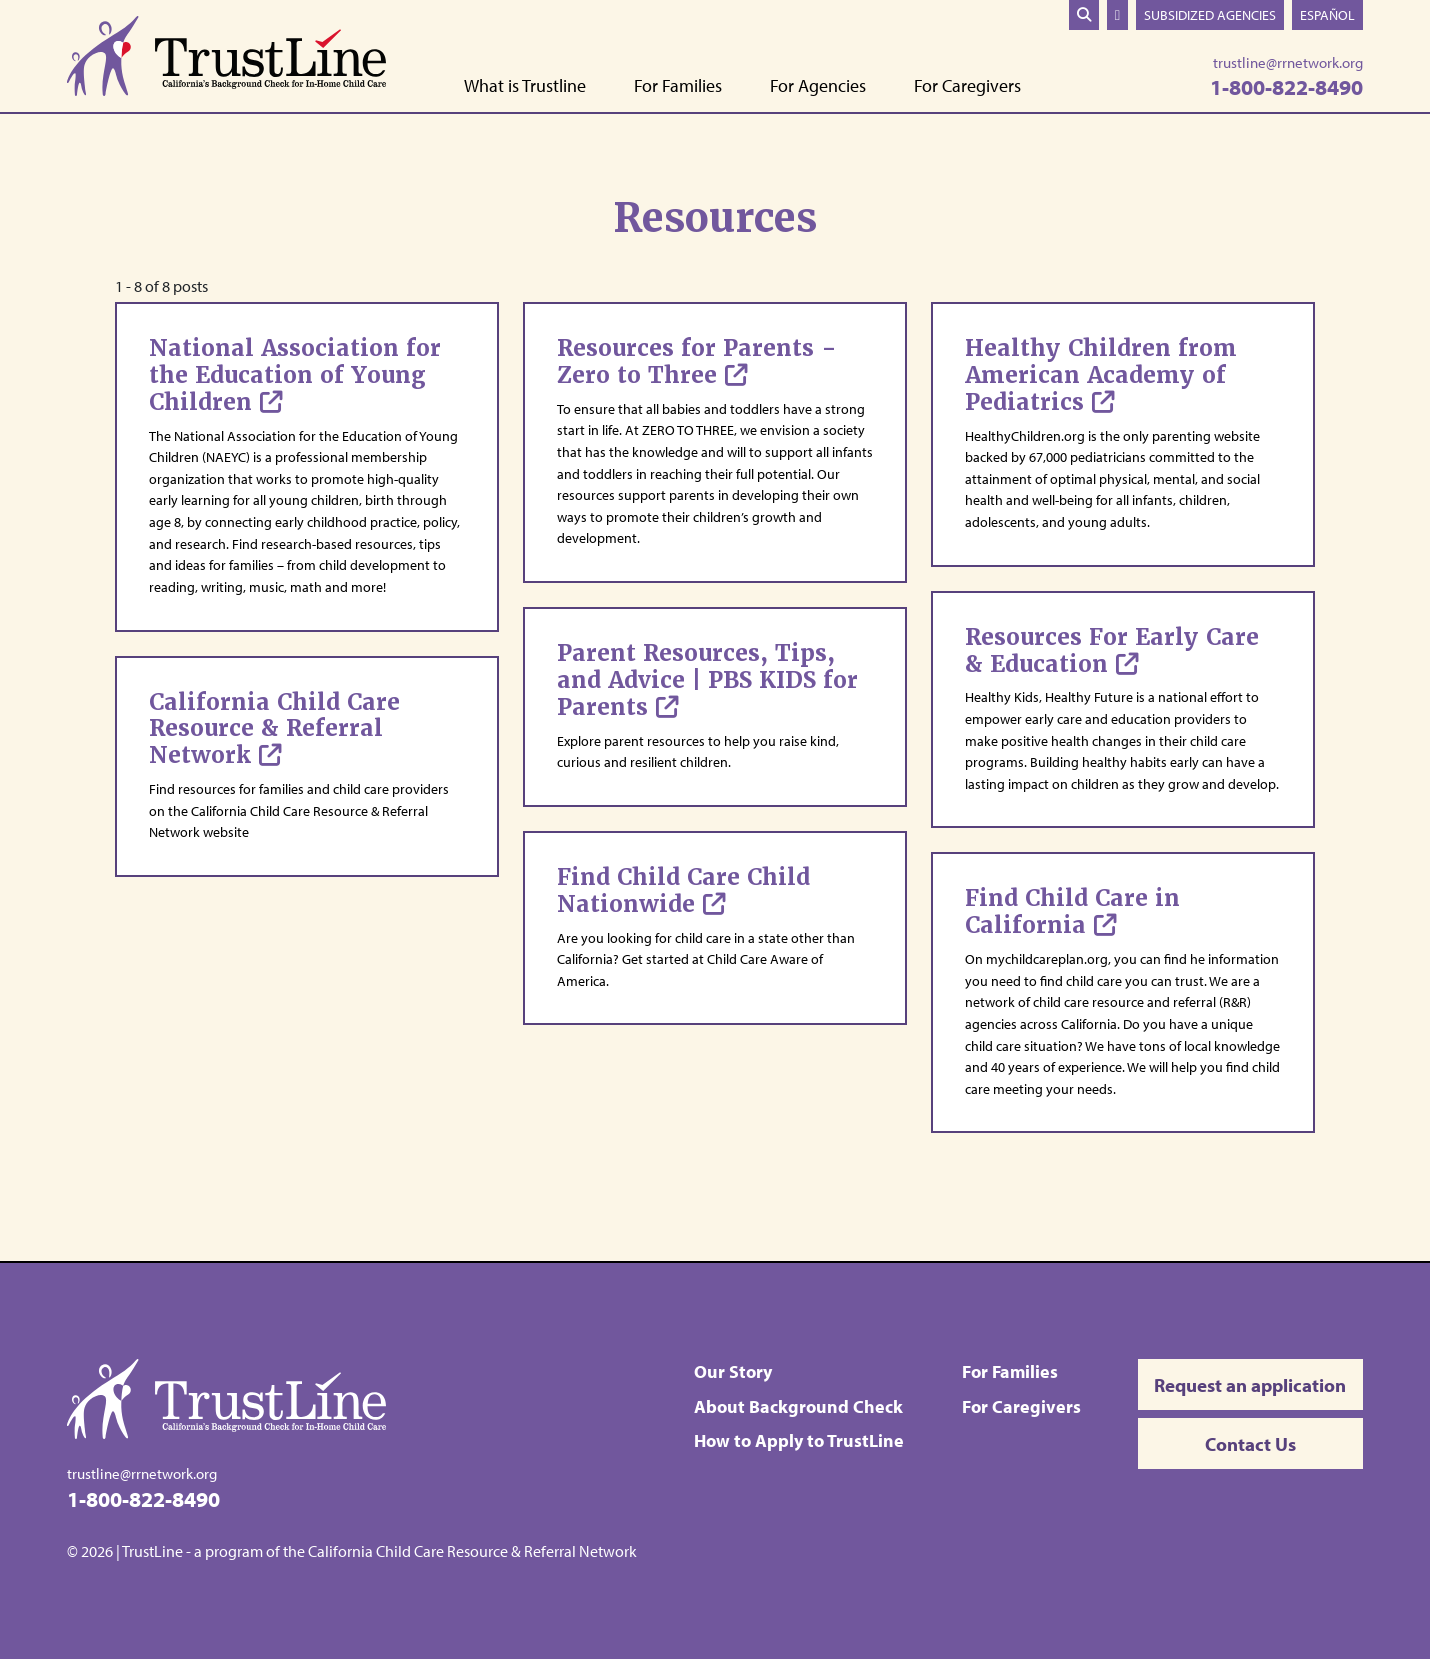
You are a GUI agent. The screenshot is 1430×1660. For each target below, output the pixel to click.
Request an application (1251, 1385)
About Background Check (799, 1406)
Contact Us (1250, 1446)
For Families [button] (678, 86)
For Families (1010, 1371)
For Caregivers (1021, 1406)
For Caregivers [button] (967, 86)
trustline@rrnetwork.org (1288, 62)
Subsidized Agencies (1210, 14)
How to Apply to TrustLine (800, 1440)
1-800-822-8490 (1286, 86)
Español (1327, 14)
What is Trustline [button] (525, 86)
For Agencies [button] (818, 86)
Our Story (734, 1371)
